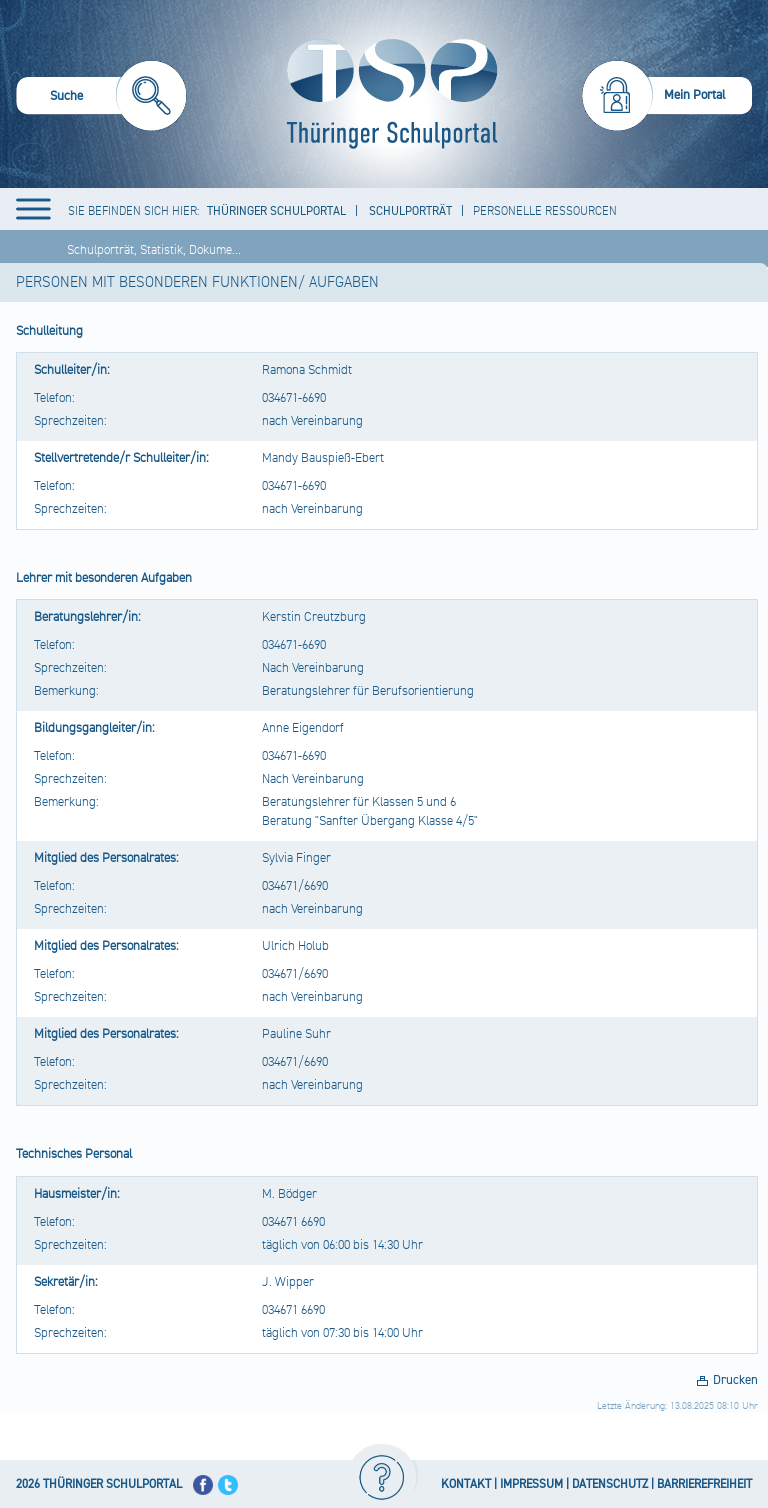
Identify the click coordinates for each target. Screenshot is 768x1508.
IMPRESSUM (531, 1484)
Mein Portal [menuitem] (695, 95)
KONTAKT (466, 1484)
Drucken (735, 1380)
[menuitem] (101, 98)
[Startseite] (387, 94)
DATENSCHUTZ (610, 1484)
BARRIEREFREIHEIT (704, 1484)
